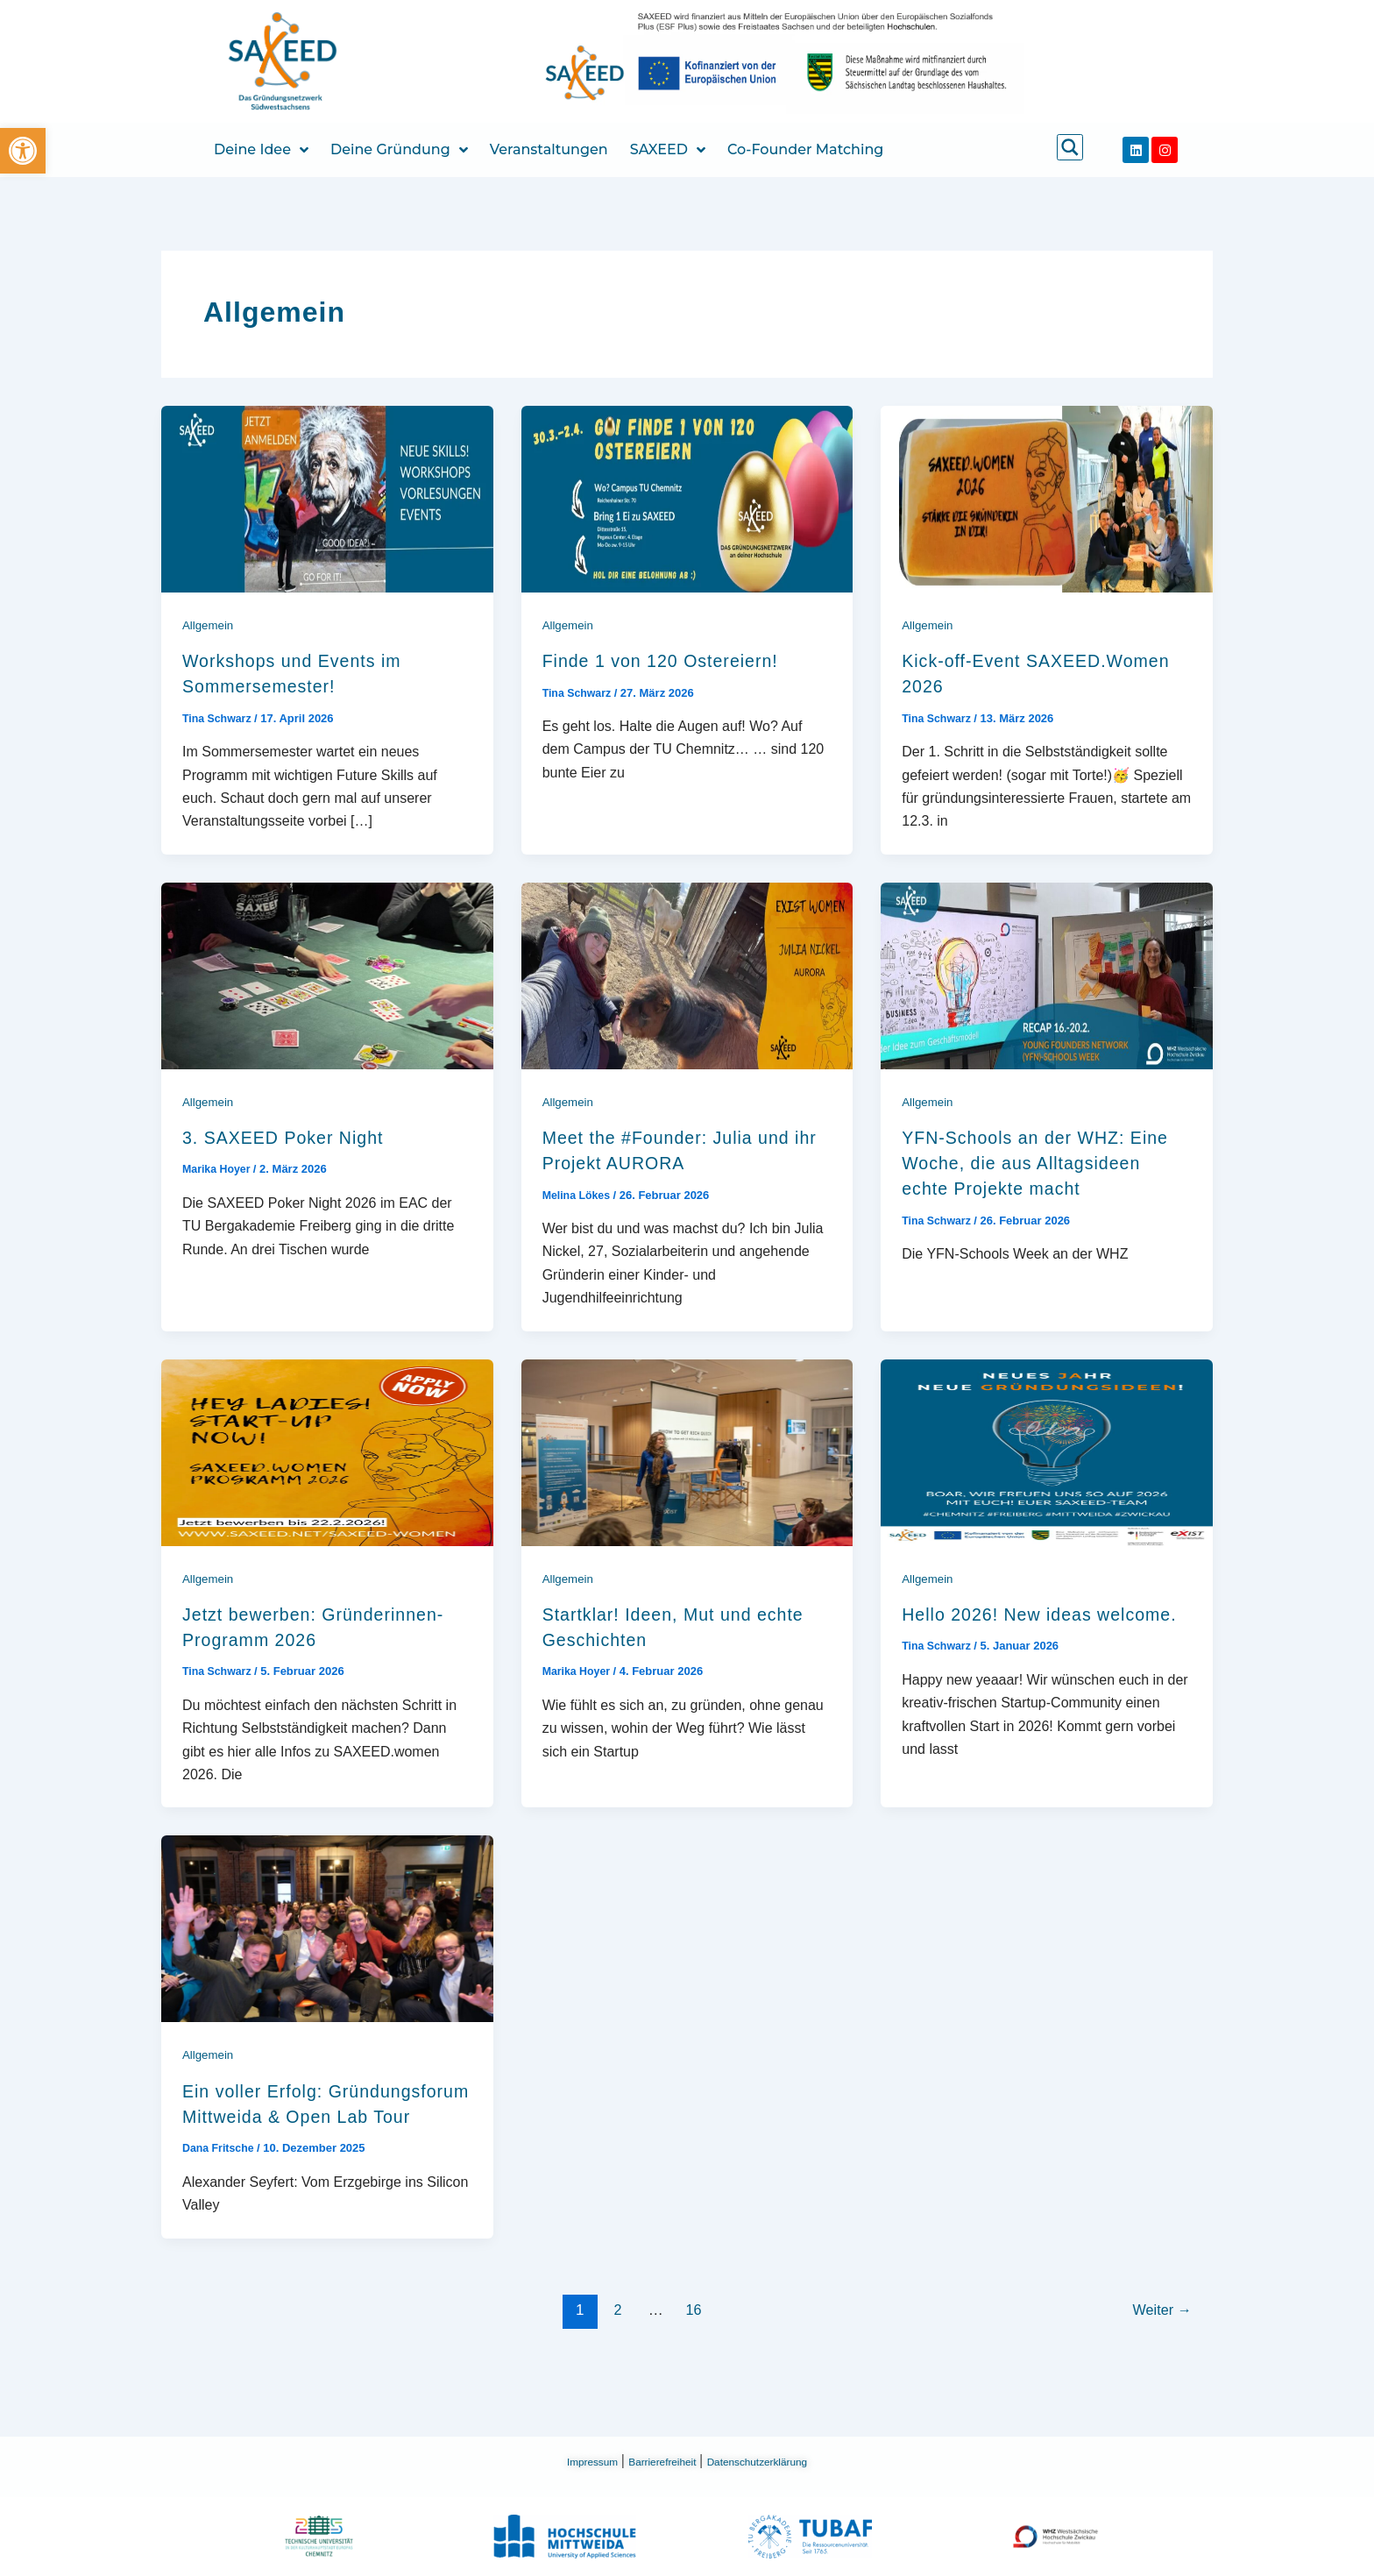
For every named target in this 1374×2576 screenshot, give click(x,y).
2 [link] (614, 2360)
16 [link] (691, 2360)
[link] (23, 151)
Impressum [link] (563, 2460)
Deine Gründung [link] (399, 150)
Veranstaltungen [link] (549, 149)
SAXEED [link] (667, 150)
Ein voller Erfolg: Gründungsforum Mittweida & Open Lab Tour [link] (320, 2141)
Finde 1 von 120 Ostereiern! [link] (676, 660)
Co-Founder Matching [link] (805, 149)
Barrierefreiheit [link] (655, 2460)
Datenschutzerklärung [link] (780, 2460)
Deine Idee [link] (261, 150)
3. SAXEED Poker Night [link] (296, 1137)
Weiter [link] (1160, 2360)
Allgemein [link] (209, 625)
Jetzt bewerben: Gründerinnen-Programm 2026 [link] (300, 1639)
